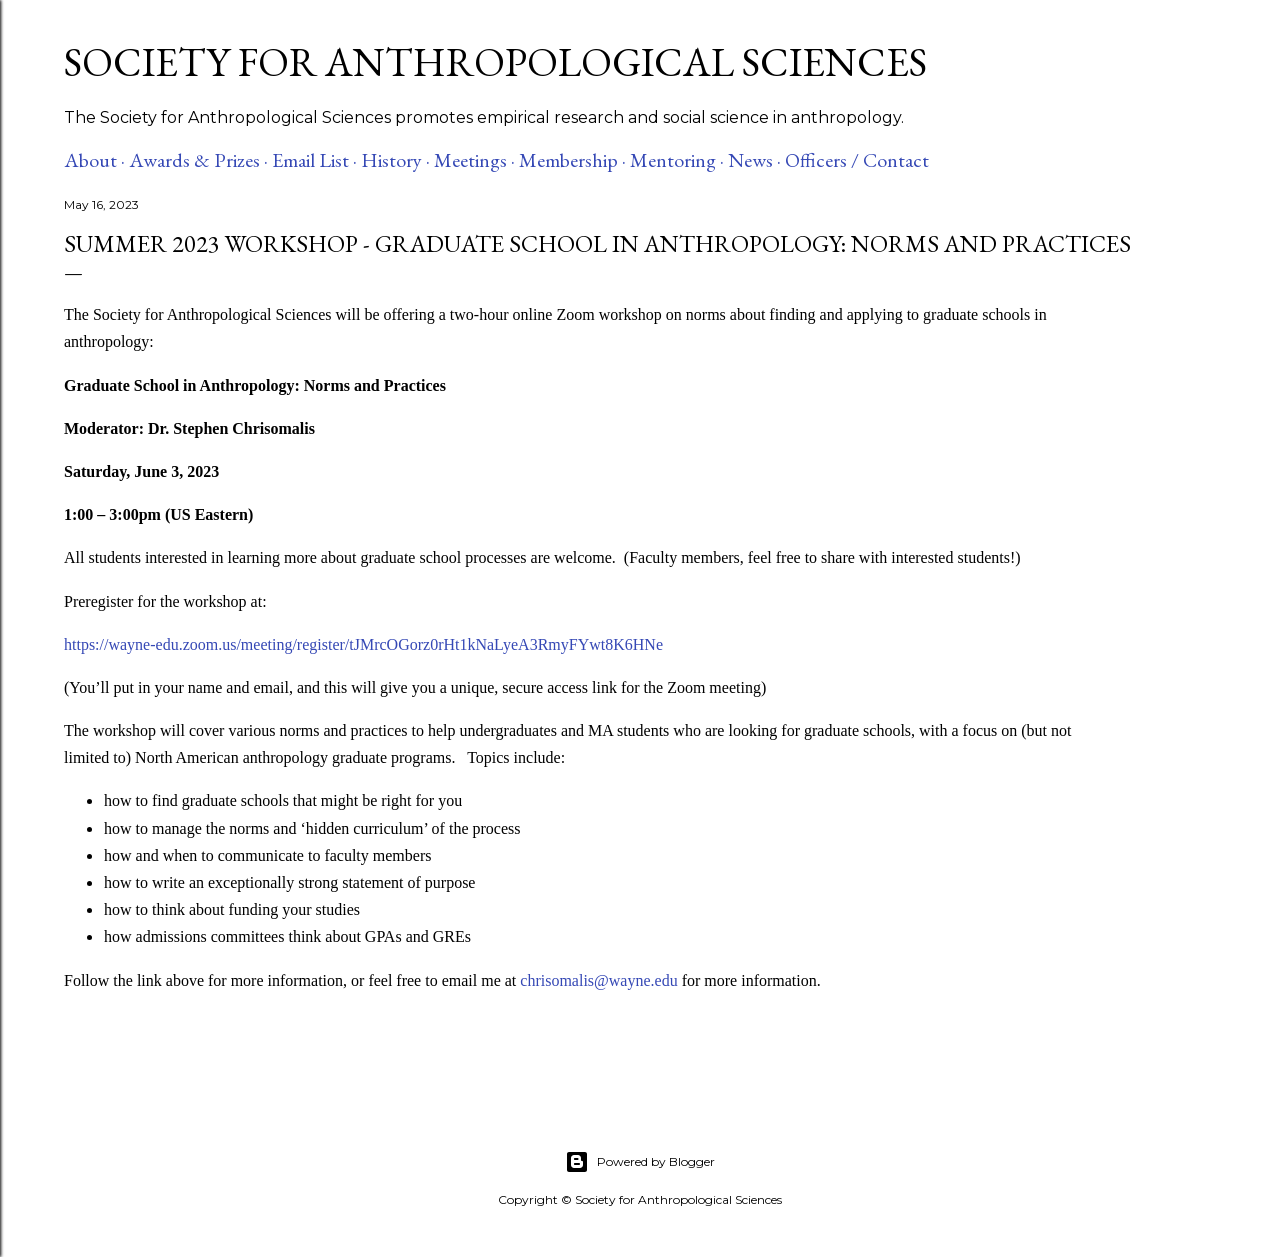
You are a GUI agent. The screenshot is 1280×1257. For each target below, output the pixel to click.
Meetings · (474, 160)
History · (395, 160)
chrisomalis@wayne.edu (598, 980)
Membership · (572, 160)
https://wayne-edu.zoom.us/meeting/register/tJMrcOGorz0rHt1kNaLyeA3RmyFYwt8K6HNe (363, 644)
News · (754, 160)
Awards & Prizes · (198, 160)
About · (94, 160)
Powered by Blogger (640, 1162)
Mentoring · (677, 160)
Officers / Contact (857, 160)
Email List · (314, 160)
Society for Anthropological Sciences (495, 62)
